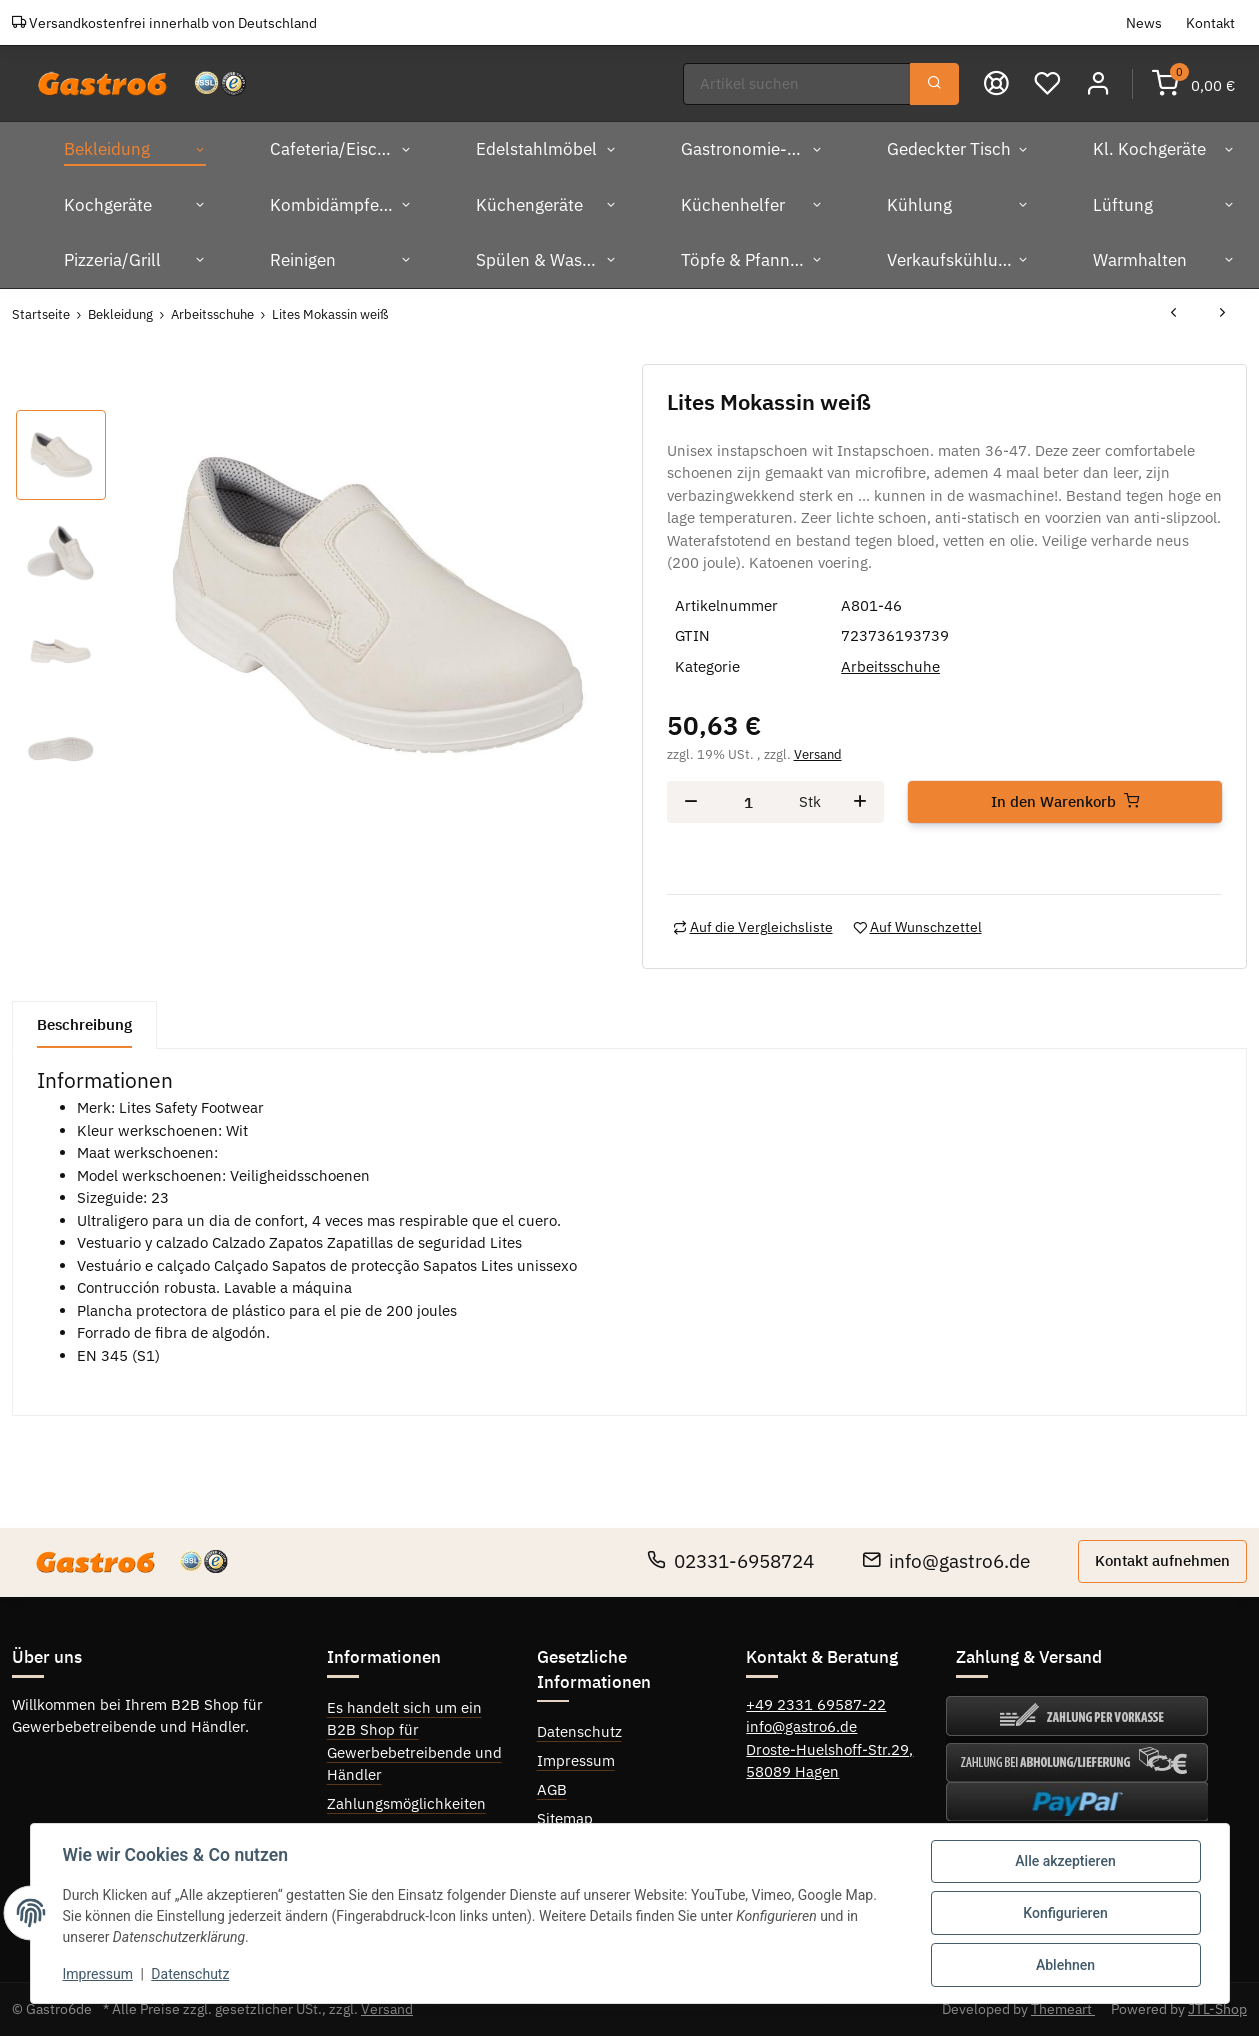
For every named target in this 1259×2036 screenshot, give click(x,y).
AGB (552, 1789)
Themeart (1063, 2009)
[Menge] (749, 802)
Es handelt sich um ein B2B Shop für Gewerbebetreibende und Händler (414, 1741)
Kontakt (1210, 22)
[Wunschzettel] (1047, 83)
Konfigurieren (1065, 1913)
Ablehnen (1065, 1965)
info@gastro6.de (946, 1561)
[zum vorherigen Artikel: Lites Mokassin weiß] (1173, 314)
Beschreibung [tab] (84, 1024)
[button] (1098, 83)
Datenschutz (579, 1731)
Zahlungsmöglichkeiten (406, 1803)
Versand (818, 754)
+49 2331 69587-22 (816, 1704)
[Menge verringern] (691, 802)
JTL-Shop (1217, 2009)
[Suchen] (797, 84)
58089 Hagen (792, 1771)
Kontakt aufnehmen (1162, 1560)
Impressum (576, 1760)
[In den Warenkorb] (1065, 802)
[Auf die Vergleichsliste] (753, 927)
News (1144, 22)
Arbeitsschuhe (890, 666)
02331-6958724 (730, 1561)
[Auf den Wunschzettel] (917, 927)
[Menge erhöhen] (860, 802)
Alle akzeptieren (1065, 1861)
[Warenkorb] (1193, 83)
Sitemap (565, 1818)
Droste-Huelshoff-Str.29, (829, 1749)
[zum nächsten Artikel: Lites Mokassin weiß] (1222, 314)
